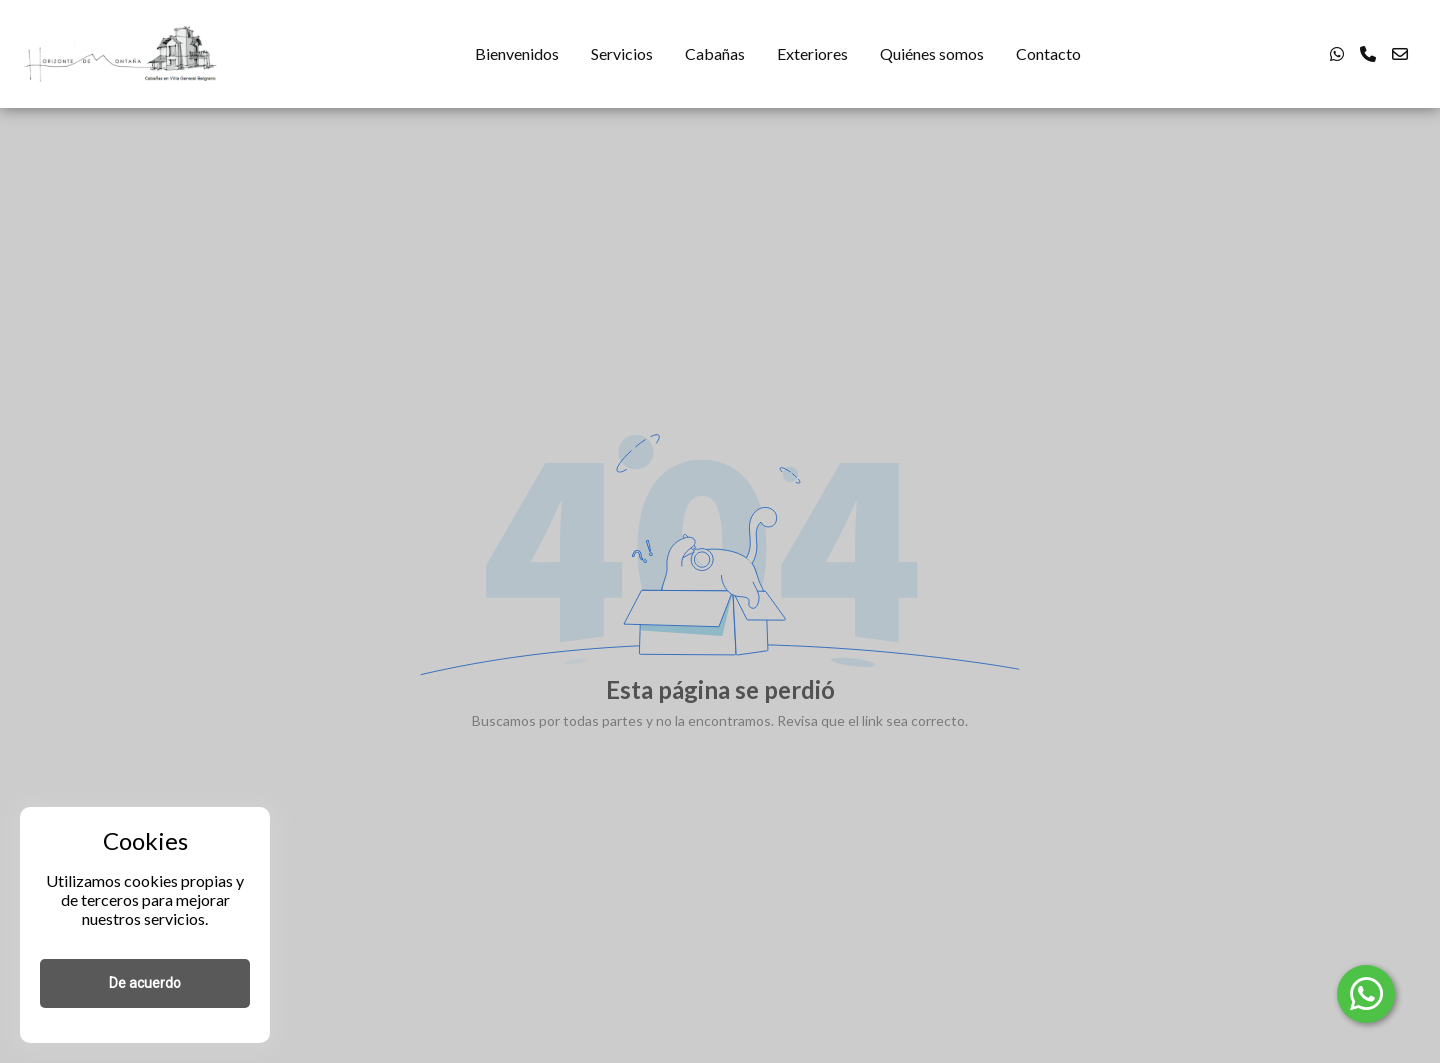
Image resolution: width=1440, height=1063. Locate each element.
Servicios (622, 53)
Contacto (1048, 53)
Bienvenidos (517, 53)
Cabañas (715, 53)
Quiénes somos (932, 53)
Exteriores (812, 53)
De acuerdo (145, 983)
